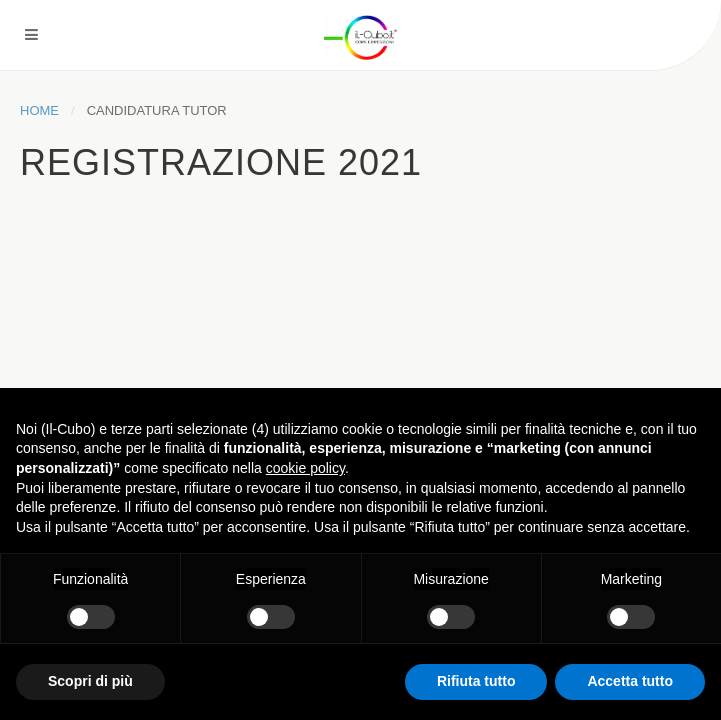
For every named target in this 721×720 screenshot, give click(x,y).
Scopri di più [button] (90, 681)
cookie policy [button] (305, 468)
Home (39, 110)
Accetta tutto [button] (630, 681)
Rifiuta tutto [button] (476, 681)
